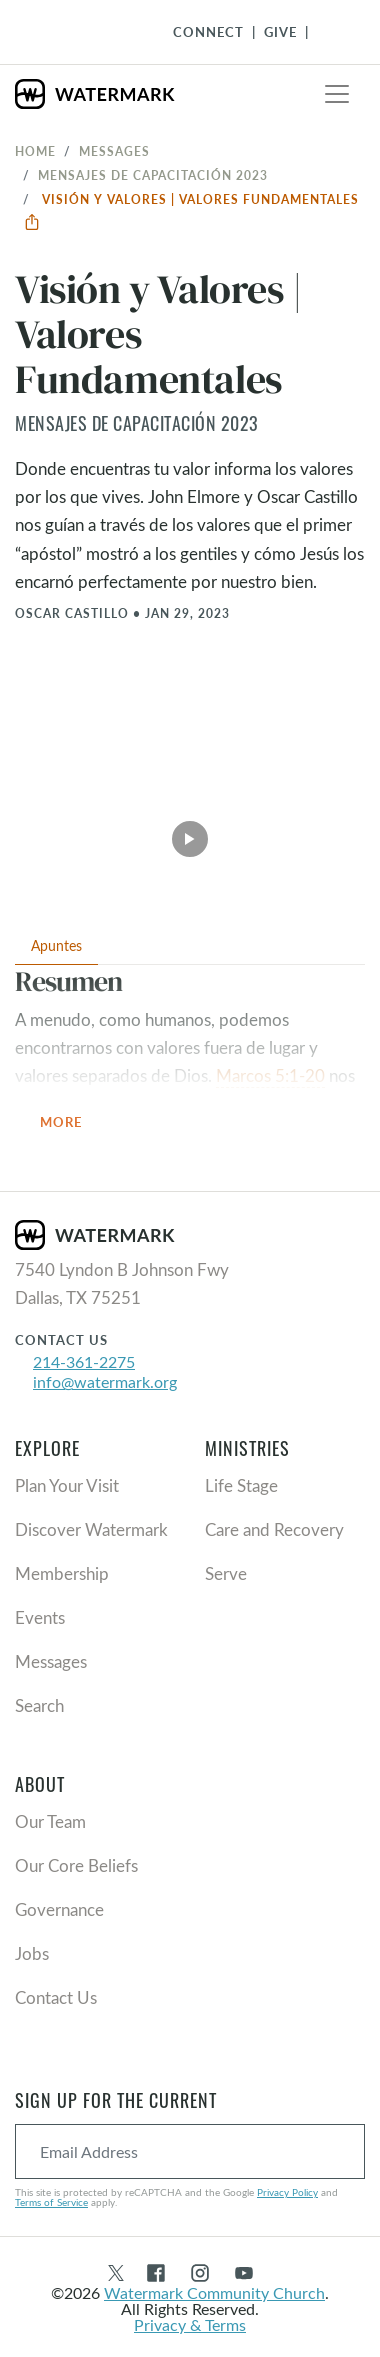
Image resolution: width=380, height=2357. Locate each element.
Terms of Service (51, 2202)
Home (35, 151)
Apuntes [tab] (56, 945)
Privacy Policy (287, 2192)
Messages (114, 151)
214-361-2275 (84, 1361)
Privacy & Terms (190, 2324)
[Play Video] (190, 833)
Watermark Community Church (214, 2292)
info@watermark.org (105, 1381)
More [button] (73, 1123)
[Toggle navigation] (337, 94)
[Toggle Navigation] (331, 32)
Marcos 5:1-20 (270, 1075)
